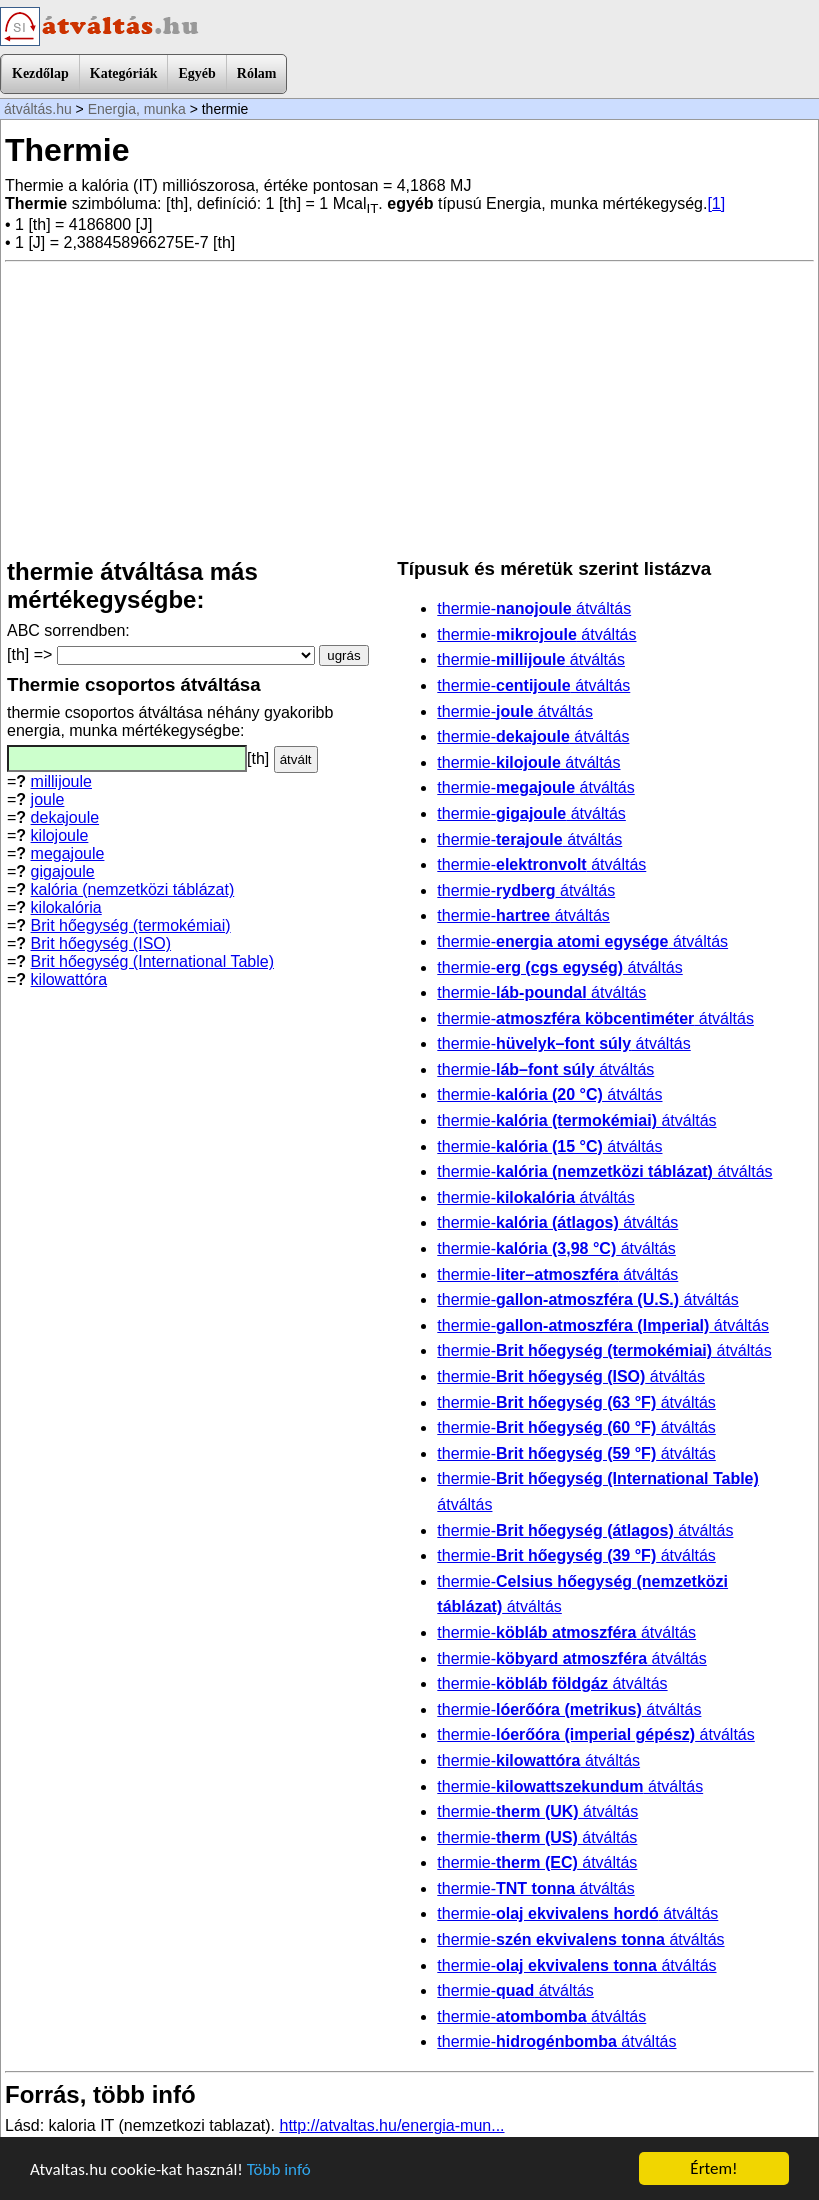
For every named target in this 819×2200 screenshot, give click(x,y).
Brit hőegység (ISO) (101, 943)
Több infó (279, 2169)
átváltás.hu (38, 109)
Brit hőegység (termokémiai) (131, 925)
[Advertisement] (409, 410)
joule (48, 799)
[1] (716, 203)
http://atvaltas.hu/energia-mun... (392, 2125)
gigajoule (63, 871)
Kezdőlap (40, 73)
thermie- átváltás (534, 608)
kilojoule (60, 835)
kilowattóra (69, 979)
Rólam (257, 73)
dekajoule (65, 817)
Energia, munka (137, 109)
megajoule (68, 853)
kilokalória (66, 907)
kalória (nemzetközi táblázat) (133, 889)
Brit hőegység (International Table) (152, 961)
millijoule (61, 781)
